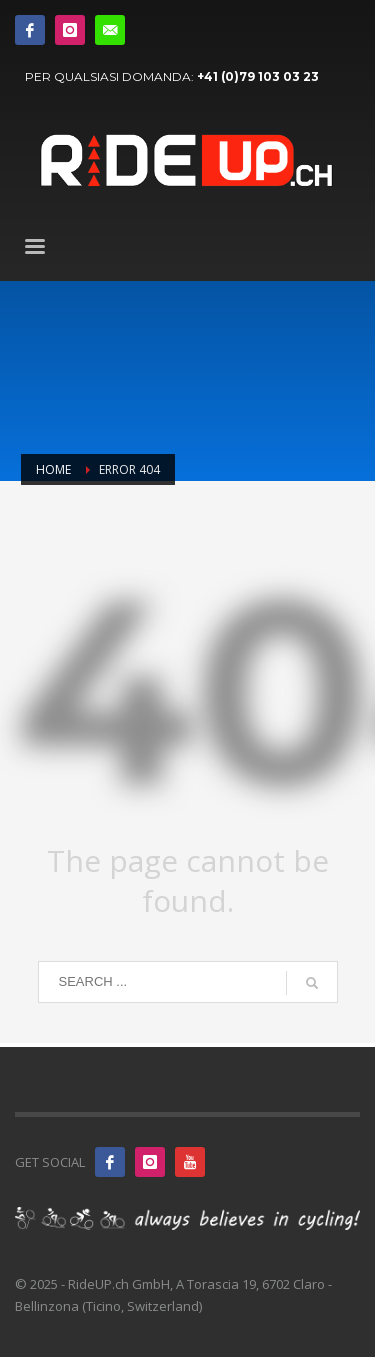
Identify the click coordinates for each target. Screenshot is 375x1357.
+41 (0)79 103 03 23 (258, 76)
